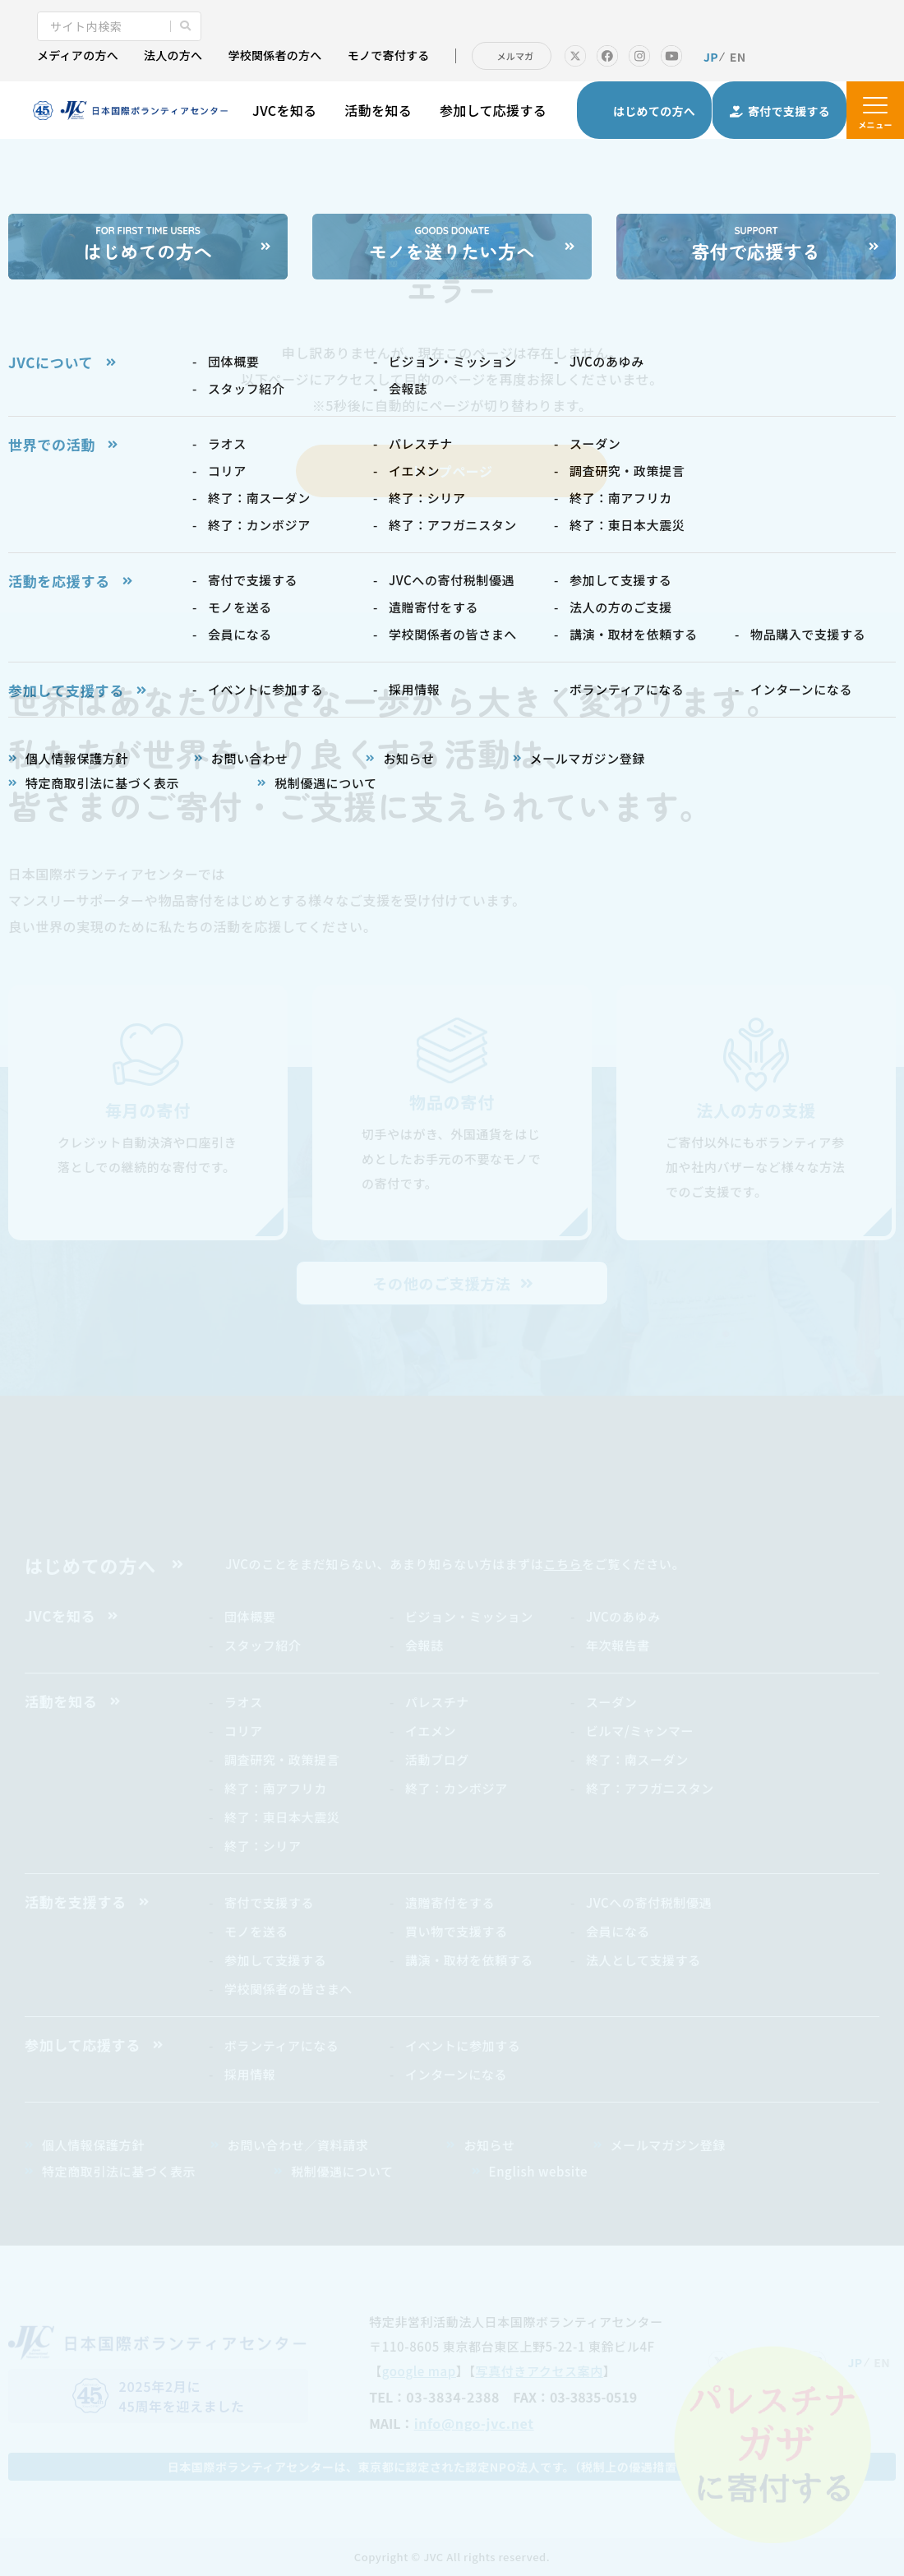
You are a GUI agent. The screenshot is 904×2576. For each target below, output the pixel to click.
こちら (562, 1563)
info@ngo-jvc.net (474, 2423)
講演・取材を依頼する (469, 1960)
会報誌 (424, 1645)
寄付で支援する (269, 1902)
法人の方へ (173, 55)
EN (738, 56)
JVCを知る (284, 110)
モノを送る (256, 1931)
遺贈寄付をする (450, 1902)
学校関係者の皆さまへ (288, 1988)
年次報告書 (618, 1645)
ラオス (243, 1701)
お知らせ (489, 2145)
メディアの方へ (77, 55)
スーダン (611, 1701)
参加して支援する (275, 1960)
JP (710, 56)
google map (419, 2371)
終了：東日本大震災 (281, 1817)
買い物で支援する (456, 1931)
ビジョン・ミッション (469, 1616)
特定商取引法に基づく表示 (119, 2171)
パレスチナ (437, 1701)
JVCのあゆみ (623, 1616)
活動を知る (378, 110)
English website (538, 2171)
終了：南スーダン (637, 1759)
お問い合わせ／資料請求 (298, 2145)
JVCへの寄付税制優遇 (649, 1902)
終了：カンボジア (456, 1788)
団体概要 (249, 1616)
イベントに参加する (462, 2045)
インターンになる (456, 2074)
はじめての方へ (90, 1565)
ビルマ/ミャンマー (640, 1730)
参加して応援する (493, 110)
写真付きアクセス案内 (539, 2371)
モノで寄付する (389, 55)
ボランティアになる (281, 2045)
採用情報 (249, 2074)
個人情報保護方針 (93, 2145)
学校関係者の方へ (274, 55)
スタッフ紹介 (263, 1645)
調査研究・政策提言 (281, 1759)
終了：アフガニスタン (650, 1788)
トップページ (452, 471)
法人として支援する (643, 1960)
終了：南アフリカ (275, 1788)
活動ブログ (437, 1759)
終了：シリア (263, 1845)
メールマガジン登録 (668, 2145)
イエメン (430, 1730)
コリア (243, 1730)
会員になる (618, 1931)
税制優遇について (342, 2171)
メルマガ (515, 55)
